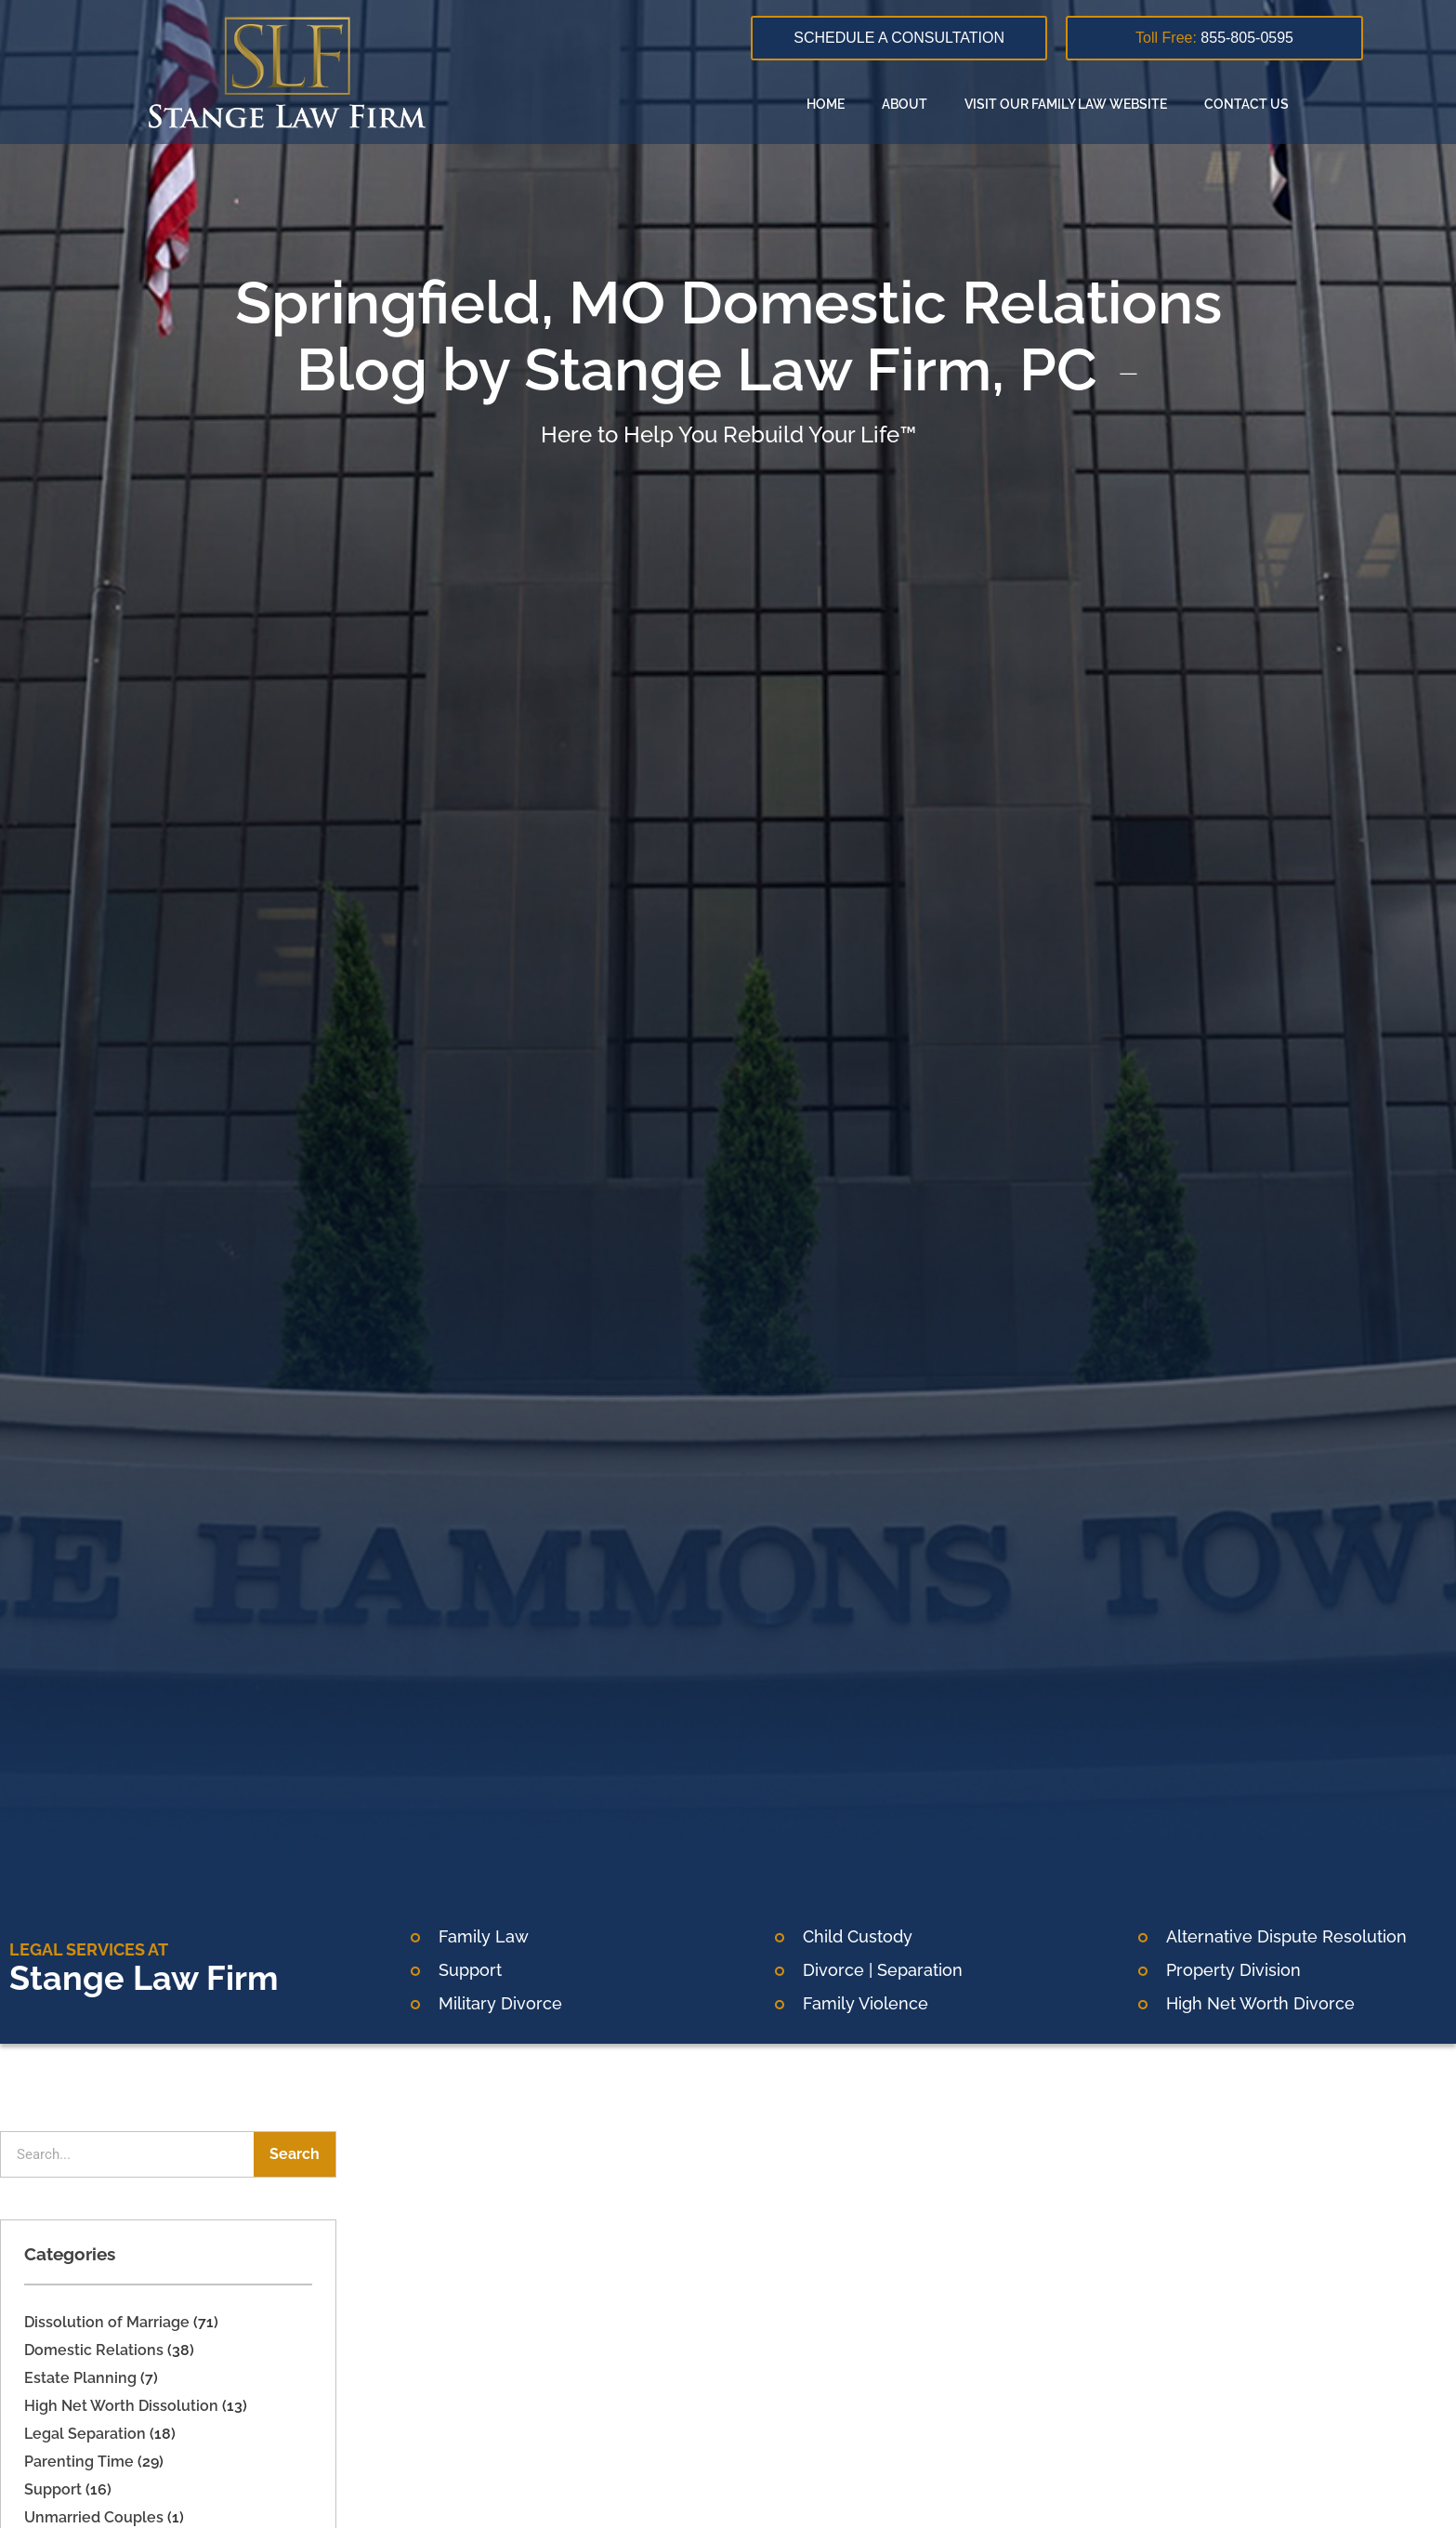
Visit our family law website (1065, 104)
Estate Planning (80, 2378)
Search (294, 2154)
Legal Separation (85, 2433)
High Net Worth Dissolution (121, 2406)
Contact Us (1246, 104)
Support (53, 2489)
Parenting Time (79, 2461)
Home (826, 104)
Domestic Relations (94, 2350)
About (904, 104)
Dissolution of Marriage (107, 2322)
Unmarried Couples (94, 2517)
